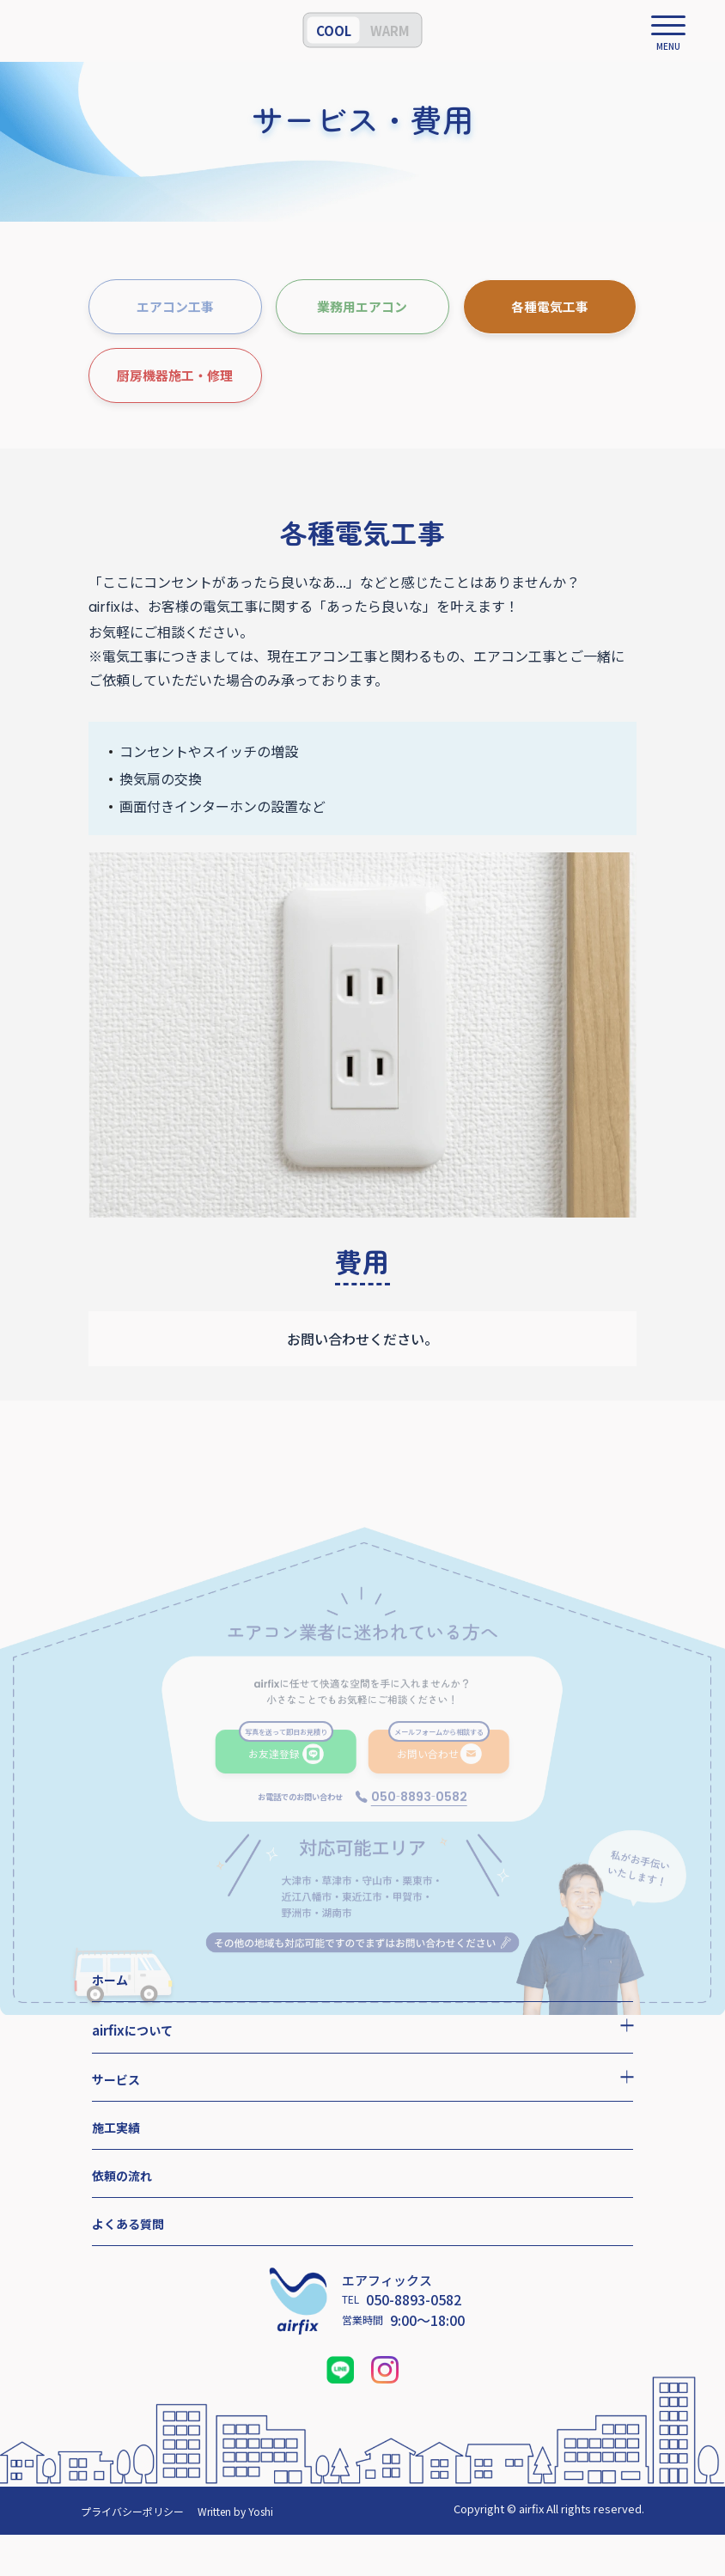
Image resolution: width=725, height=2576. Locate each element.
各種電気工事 (549, 306)
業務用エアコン (362, 306)
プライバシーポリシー (132, 2511)
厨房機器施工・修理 (175, 375)
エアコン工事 (175, 306)
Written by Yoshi (235, 2511)
